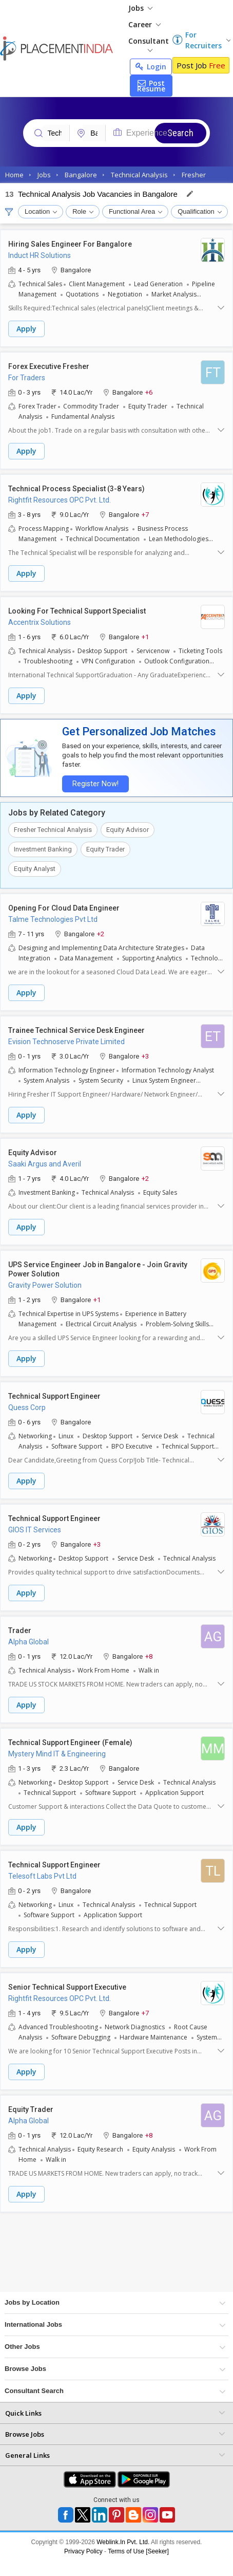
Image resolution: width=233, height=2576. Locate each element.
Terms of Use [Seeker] (138, 2551)
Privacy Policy (83, 2551)
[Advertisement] (96, 2256)
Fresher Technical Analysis (53, 829)
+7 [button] (145, 514)
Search (180, 132)
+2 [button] (100, 933)
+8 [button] (148, 1656)
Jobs (140, 8)
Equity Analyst (34, 869)
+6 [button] (148, 391)
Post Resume (151, 86)
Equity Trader (105, 849)
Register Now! (95, 784)
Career (144, 24)
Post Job (201, 65)
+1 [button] (145, 636)
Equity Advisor (127, 829)
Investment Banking (43, 849)
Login (150, 66)
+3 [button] (145, 1055)
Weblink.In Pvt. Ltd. (122, 2542)
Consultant (148, 44)
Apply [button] (26, 328)
